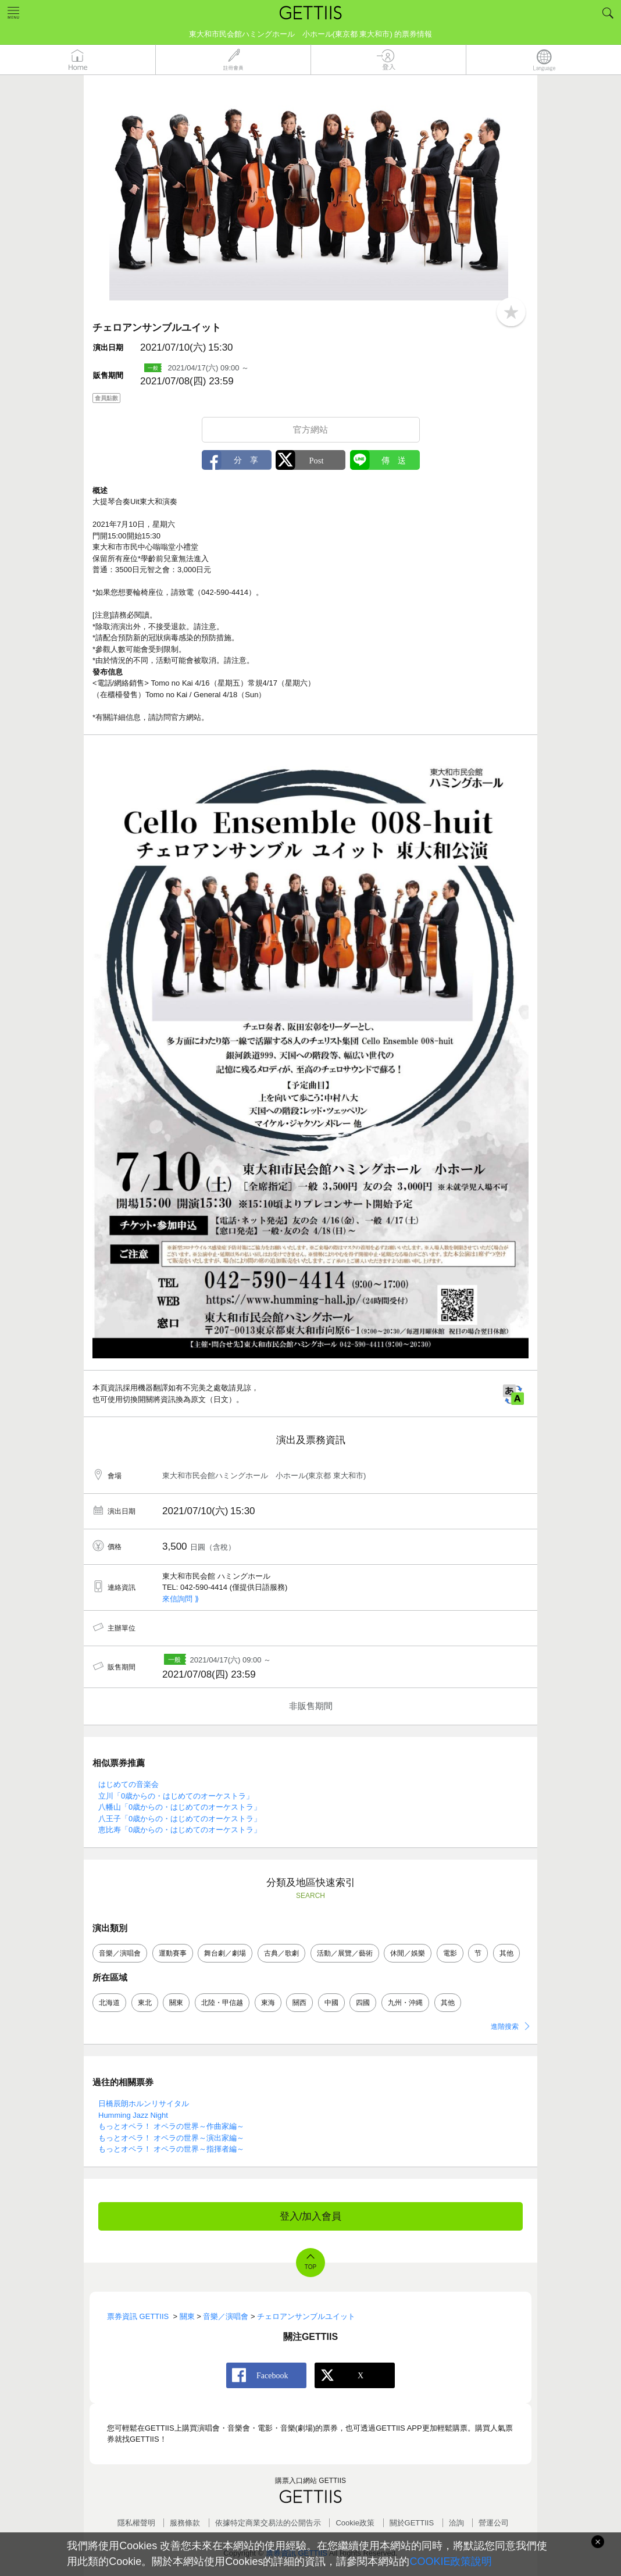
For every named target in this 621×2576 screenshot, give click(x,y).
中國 (331, 2003)
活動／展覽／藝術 (345, 1953)
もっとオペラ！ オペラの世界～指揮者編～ (171, 2149)
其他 (506, 1953)
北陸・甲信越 (222, 2003)
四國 (363, 2003)
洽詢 (456, 2522)
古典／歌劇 (281, 1953)
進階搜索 (505, 2026)
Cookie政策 (355, 2522)
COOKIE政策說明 (450, 2561)
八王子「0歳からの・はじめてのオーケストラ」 (179, 1818)
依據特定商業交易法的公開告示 (268, 2522)
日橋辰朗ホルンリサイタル (143, 2103)
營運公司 (494, 2522)
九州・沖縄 (405, 2003)
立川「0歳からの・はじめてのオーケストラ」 (176, 1796)
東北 (145, 2003)
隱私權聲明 (136, 2522)
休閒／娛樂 (407, 1953)
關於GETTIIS (412, 2522)
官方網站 (310, 429)
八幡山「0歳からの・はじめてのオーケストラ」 (179, 1807)
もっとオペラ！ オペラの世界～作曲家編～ (171, 2126)
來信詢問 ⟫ (180, 1598)
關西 (299, 2003)
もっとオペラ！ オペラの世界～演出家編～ (171, 2137)
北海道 (109, 2003)
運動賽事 (173, 1953)
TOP (310, 2267)
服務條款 (185, 2522)
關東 (176, 2003)
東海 (268, 2003)
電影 (450, 1953)
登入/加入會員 (311, 2216)
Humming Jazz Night (133, 2115)
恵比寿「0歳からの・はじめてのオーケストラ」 (179, 1829)
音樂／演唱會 (120, 1953)
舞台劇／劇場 (225, 1953)
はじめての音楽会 (128, 1784)
